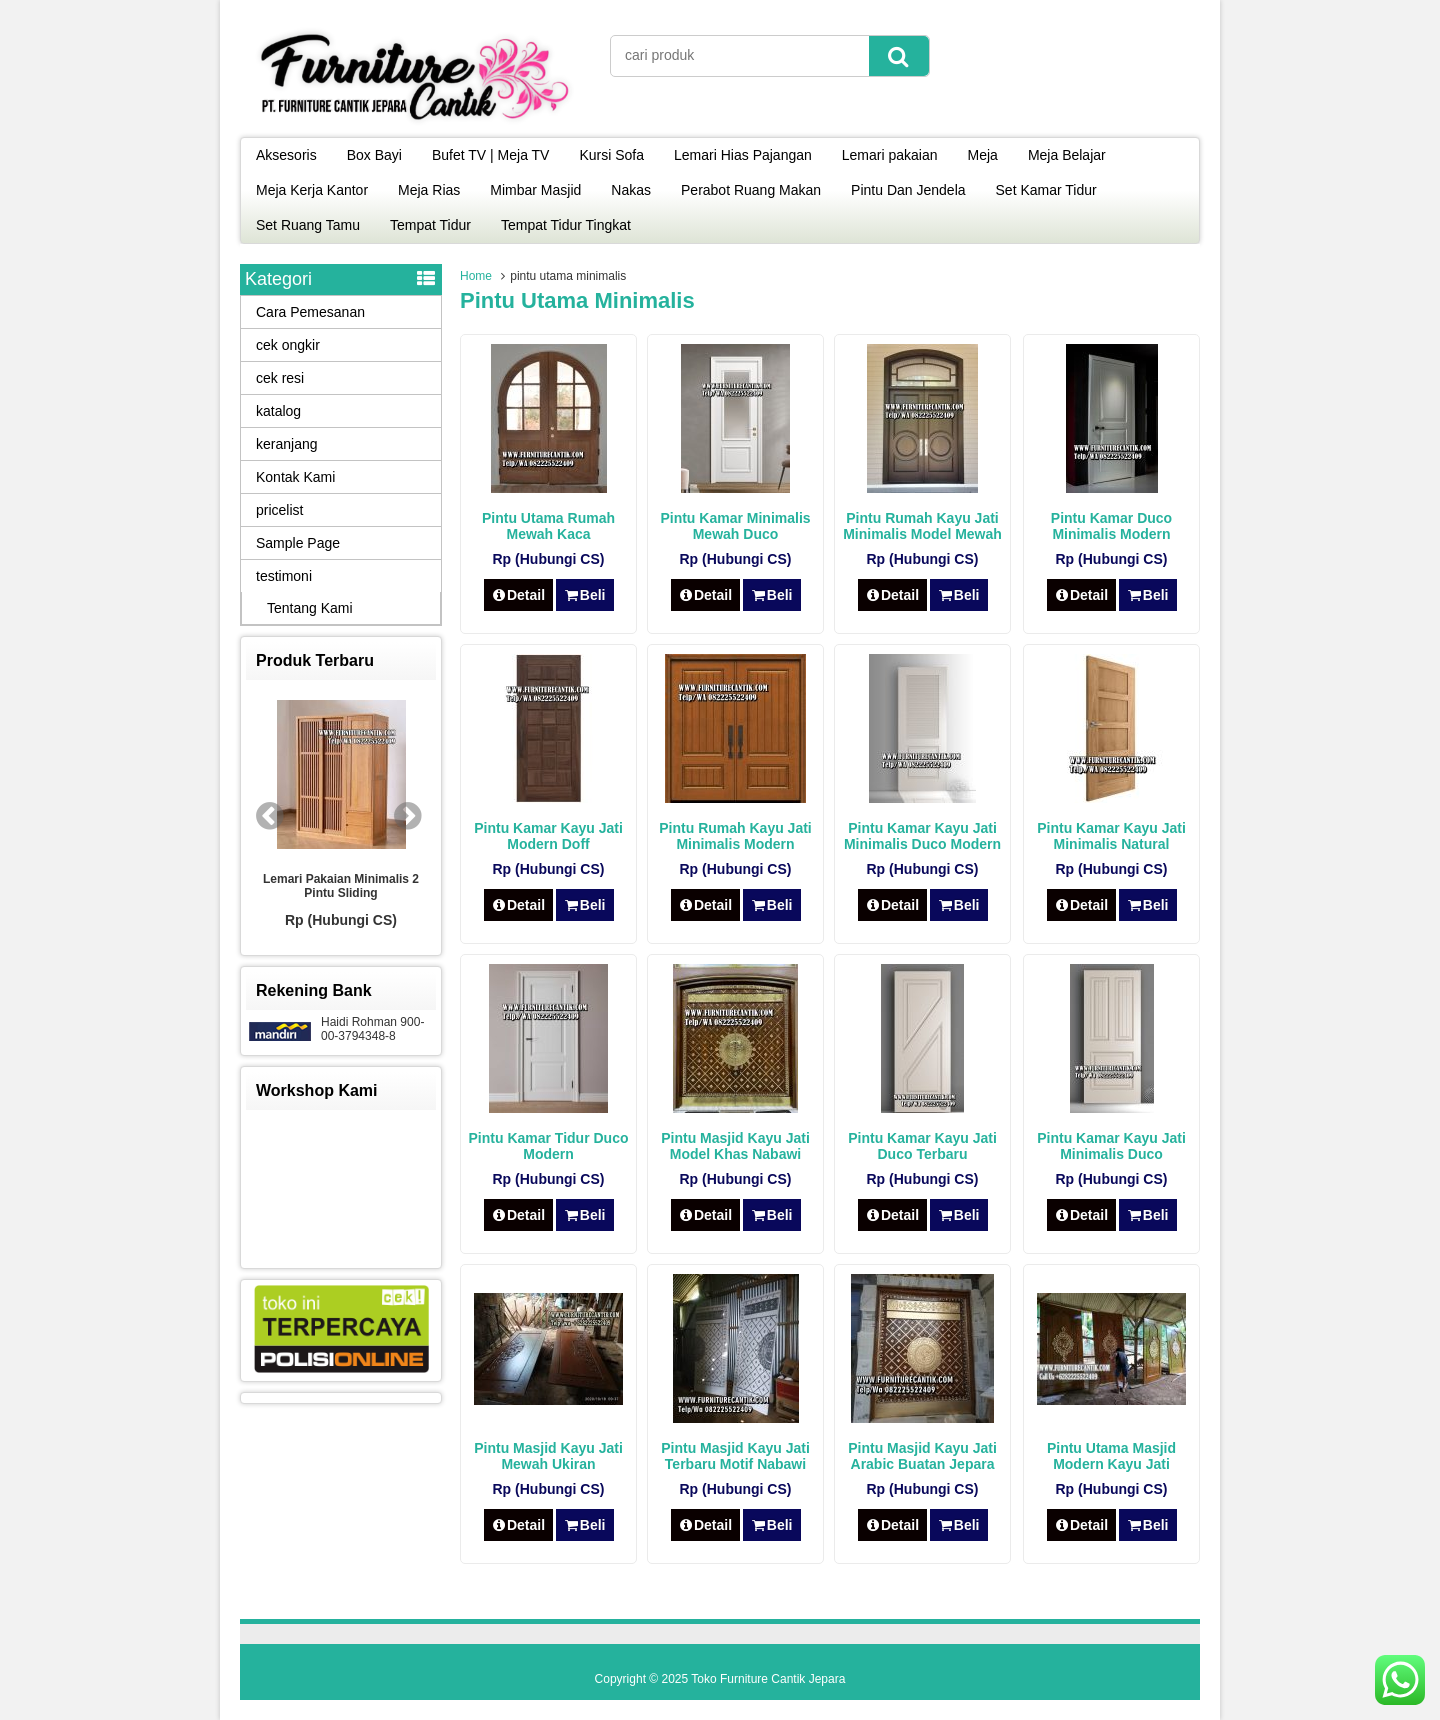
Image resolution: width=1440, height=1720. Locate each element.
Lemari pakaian (890, 155)
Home (476, 276)
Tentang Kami (310, 608)
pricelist (279, 510)
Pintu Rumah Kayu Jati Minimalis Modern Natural (735, 844)
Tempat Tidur (430, 225)
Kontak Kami (295, 477)
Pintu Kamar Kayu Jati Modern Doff (548, 836)
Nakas (631, 190)
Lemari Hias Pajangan (743, 155)
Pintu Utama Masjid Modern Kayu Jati (1111, 1456)
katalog (278, 411)
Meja (983, 155)
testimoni (284, 576)
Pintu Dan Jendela (908, 190)
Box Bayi (374, 155)
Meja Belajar (1067, 155)
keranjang (287, 444)
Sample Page (298, 543)
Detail (519, 595)
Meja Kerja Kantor (312, 190)
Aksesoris (286, 155)
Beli (584, 595)
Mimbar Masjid (535, 190)
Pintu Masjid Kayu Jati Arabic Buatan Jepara (922, 1456)
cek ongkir (288, 345)
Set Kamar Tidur (1046, 190)
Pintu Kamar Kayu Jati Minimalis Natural (1111, 836)
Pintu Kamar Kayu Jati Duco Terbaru (922, 1146)
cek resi (280, 378)
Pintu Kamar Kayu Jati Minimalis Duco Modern (922, 836)
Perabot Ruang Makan (751, 190)
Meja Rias (429, 190)
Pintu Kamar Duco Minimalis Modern (1111, 526)
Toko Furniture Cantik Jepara (768, 1679)
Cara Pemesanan (310, 312)
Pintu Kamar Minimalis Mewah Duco (735, 526)
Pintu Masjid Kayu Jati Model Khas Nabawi (735, 1146)
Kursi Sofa (611, 155)
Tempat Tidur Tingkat (566, 225)
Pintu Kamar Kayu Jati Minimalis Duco (1111, 1146)
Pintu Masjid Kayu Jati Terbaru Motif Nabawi (735, 1456)
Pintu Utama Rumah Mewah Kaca (548, 526)
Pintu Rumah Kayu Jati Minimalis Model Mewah (922, 526)
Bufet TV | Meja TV (491, 155)
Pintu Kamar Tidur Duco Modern (549, 1146)
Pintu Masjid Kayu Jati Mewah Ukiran (548, 1456)
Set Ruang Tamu (308, 225)
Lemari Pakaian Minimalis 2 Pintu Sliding (341, 886)
